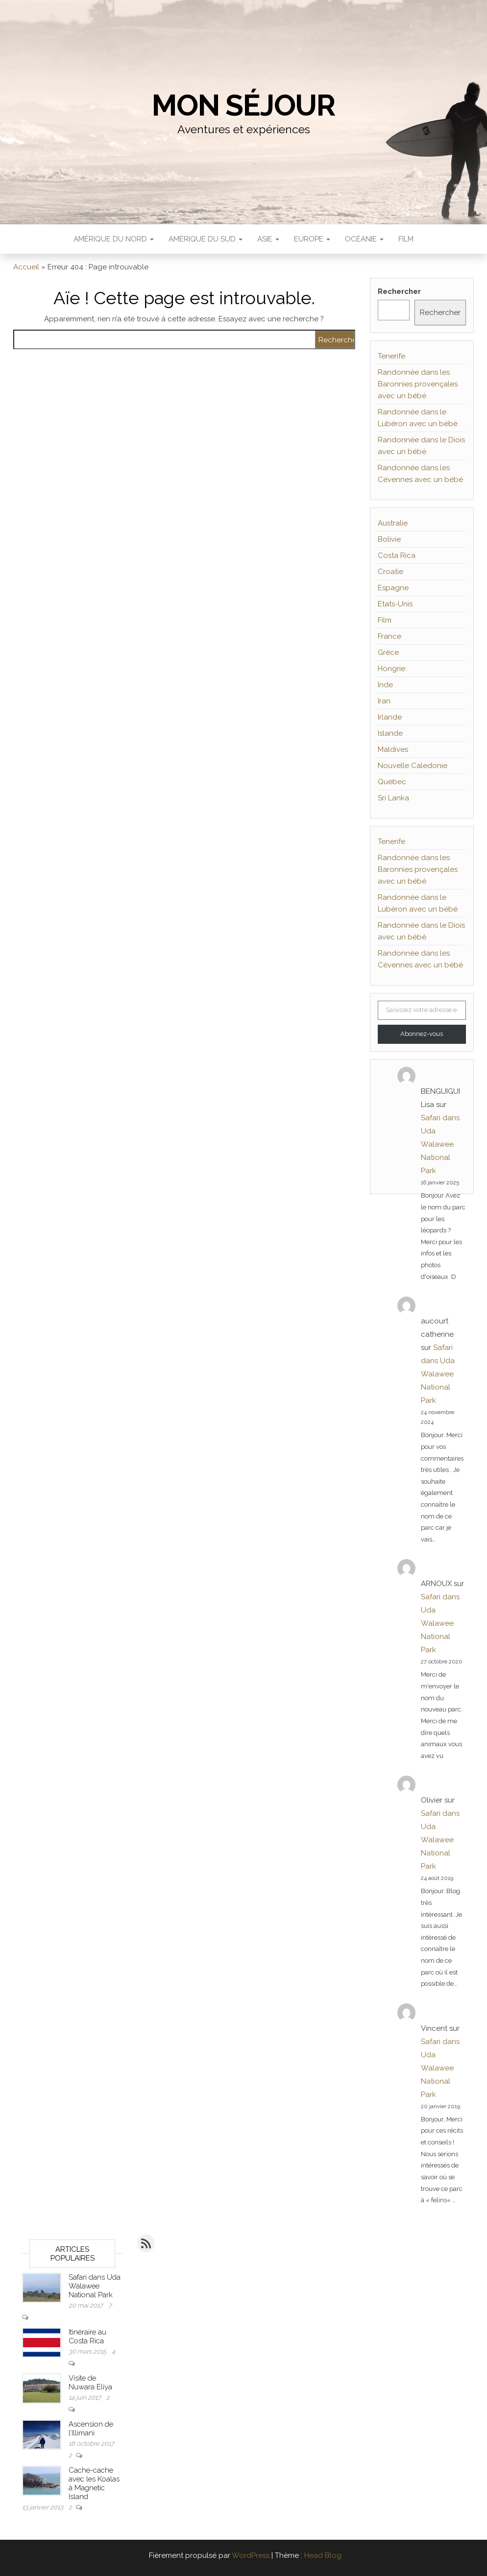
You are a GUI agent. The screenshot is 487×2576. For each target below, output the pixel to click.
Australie (393, 523)
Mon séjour (243, 105)
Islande (390, 733)
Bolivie (389, 539)
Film (406, 239)
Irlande (390, 717)
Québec (392, 781)
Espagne (393, 587)
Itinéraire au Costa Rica (87, 2336)
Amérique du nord (113, 239)
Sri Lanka (393, 798)
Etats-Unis (395, 604)
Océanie (364, 239)
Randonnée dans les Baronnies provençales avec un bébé (418, 384)
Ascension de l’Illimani (91, 2428)
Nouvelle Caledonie (412, 765)
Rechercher (399, 291)
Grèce (388, 652)
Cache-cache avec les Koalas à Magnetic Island (94, 2483)
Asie (268, 239)
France (389, 636)
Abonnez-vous (421, 1033)
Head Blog (322, 2555)
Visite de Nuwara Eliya (90, 2382)
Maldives (393, 749)
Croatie (390, 571)
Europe (312, 239)
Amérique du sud (206, 239)
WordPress (250, 2555)
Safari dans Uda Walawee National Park (440, 1144)
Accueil (26, 267)
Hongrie (391, 668)
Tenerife (391, 356)
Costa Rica (396, 555)
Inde (385, 684)
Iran (384, 701)
